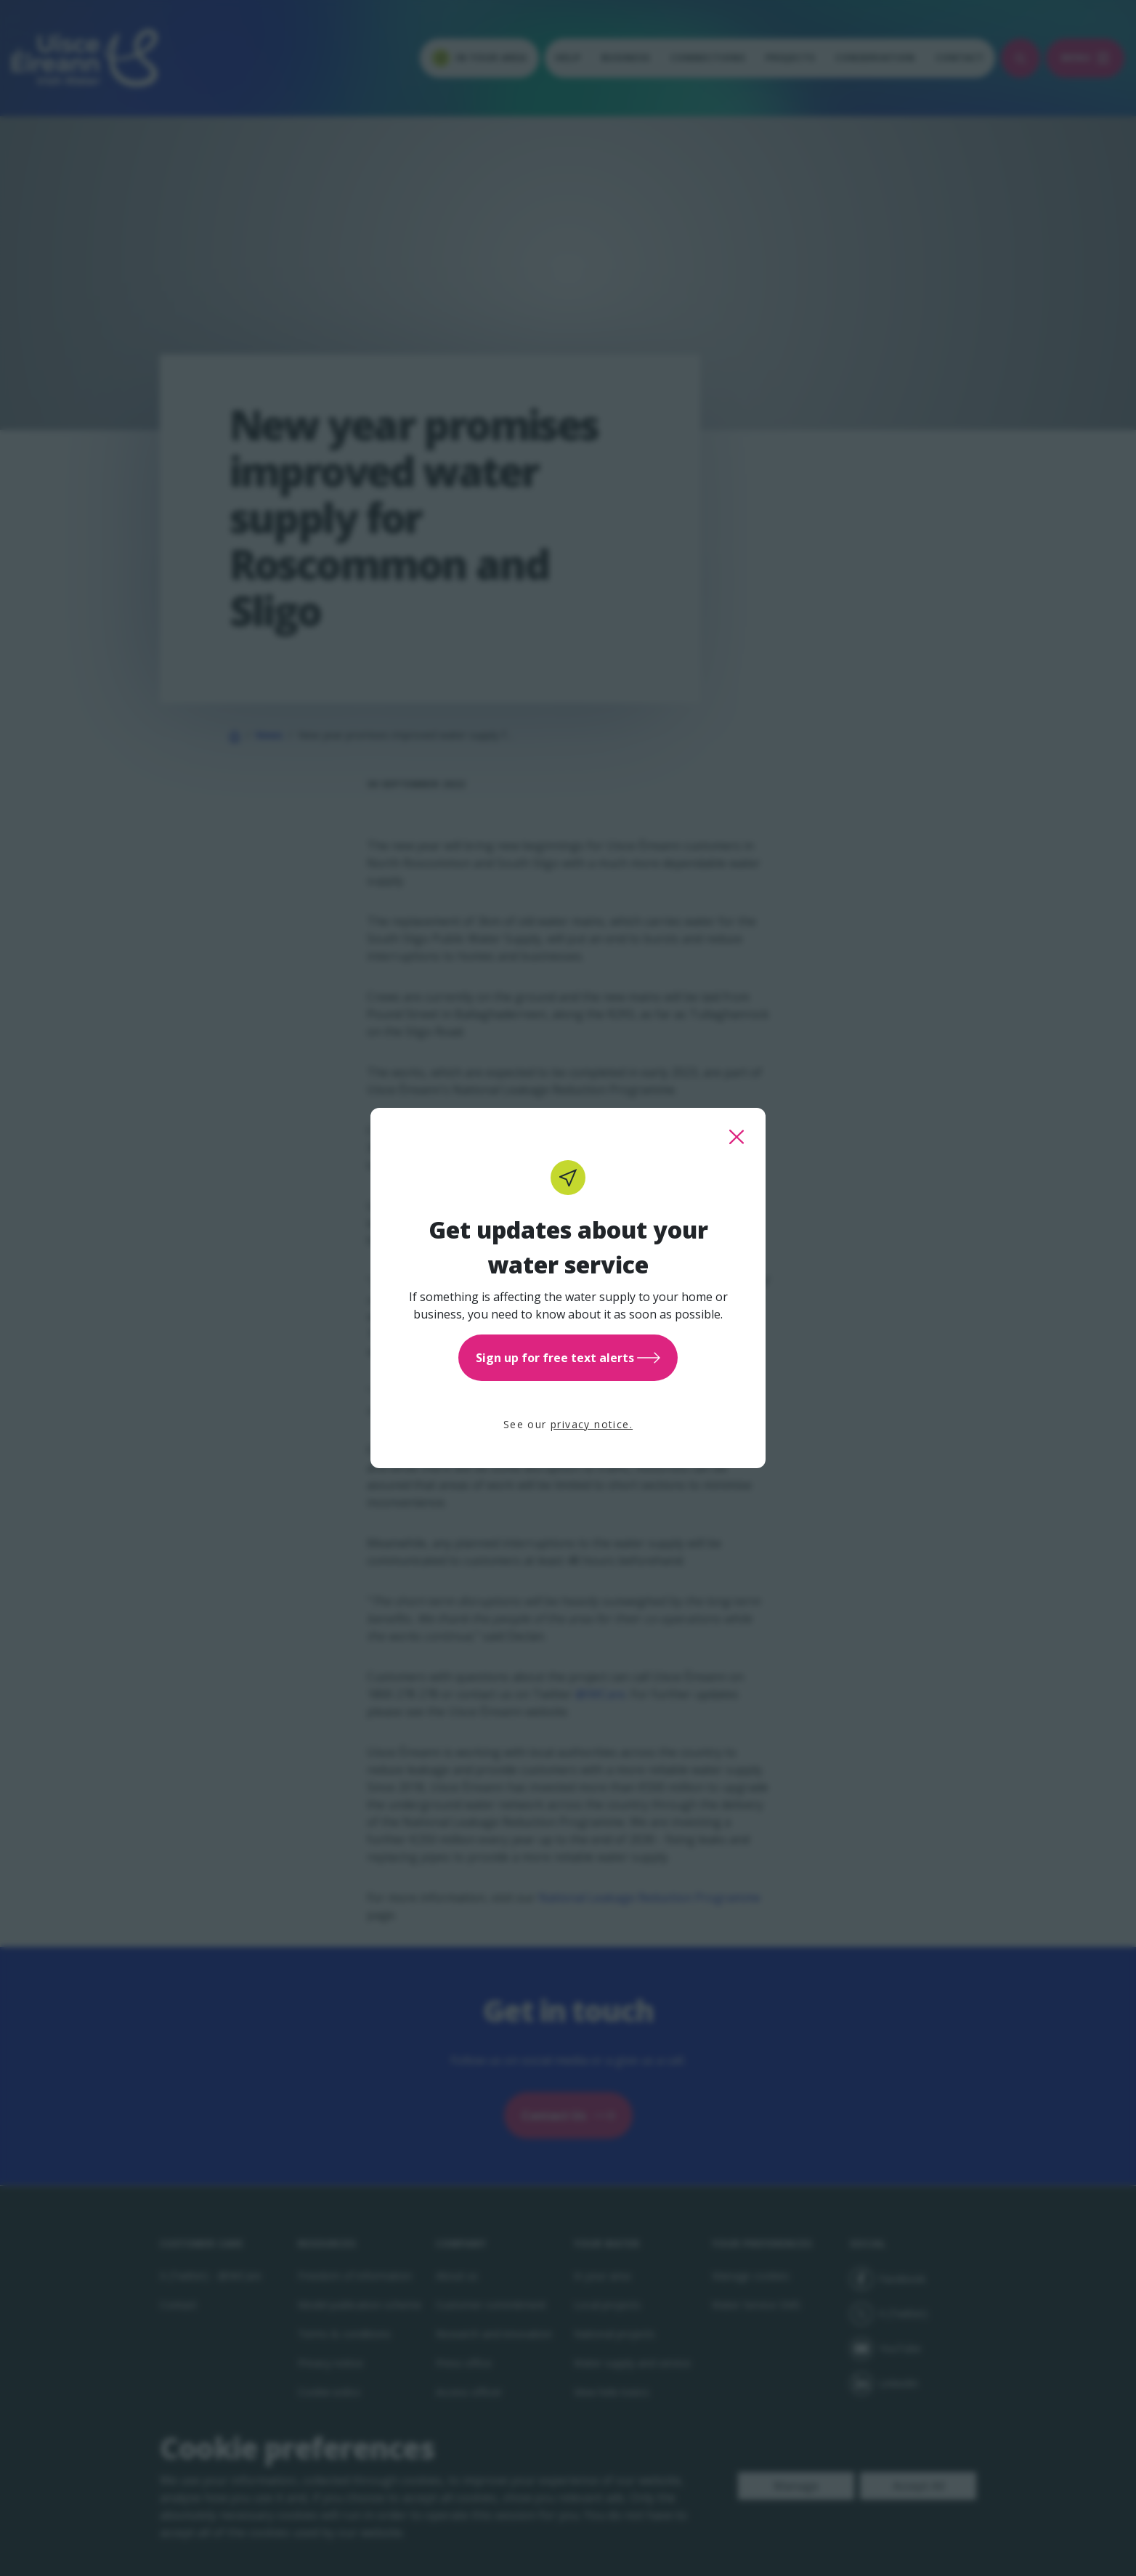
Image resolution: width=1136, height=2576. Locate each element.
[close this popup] (736, 1136)
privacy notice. (592, 1424)
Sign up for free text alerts (568, 1358)
